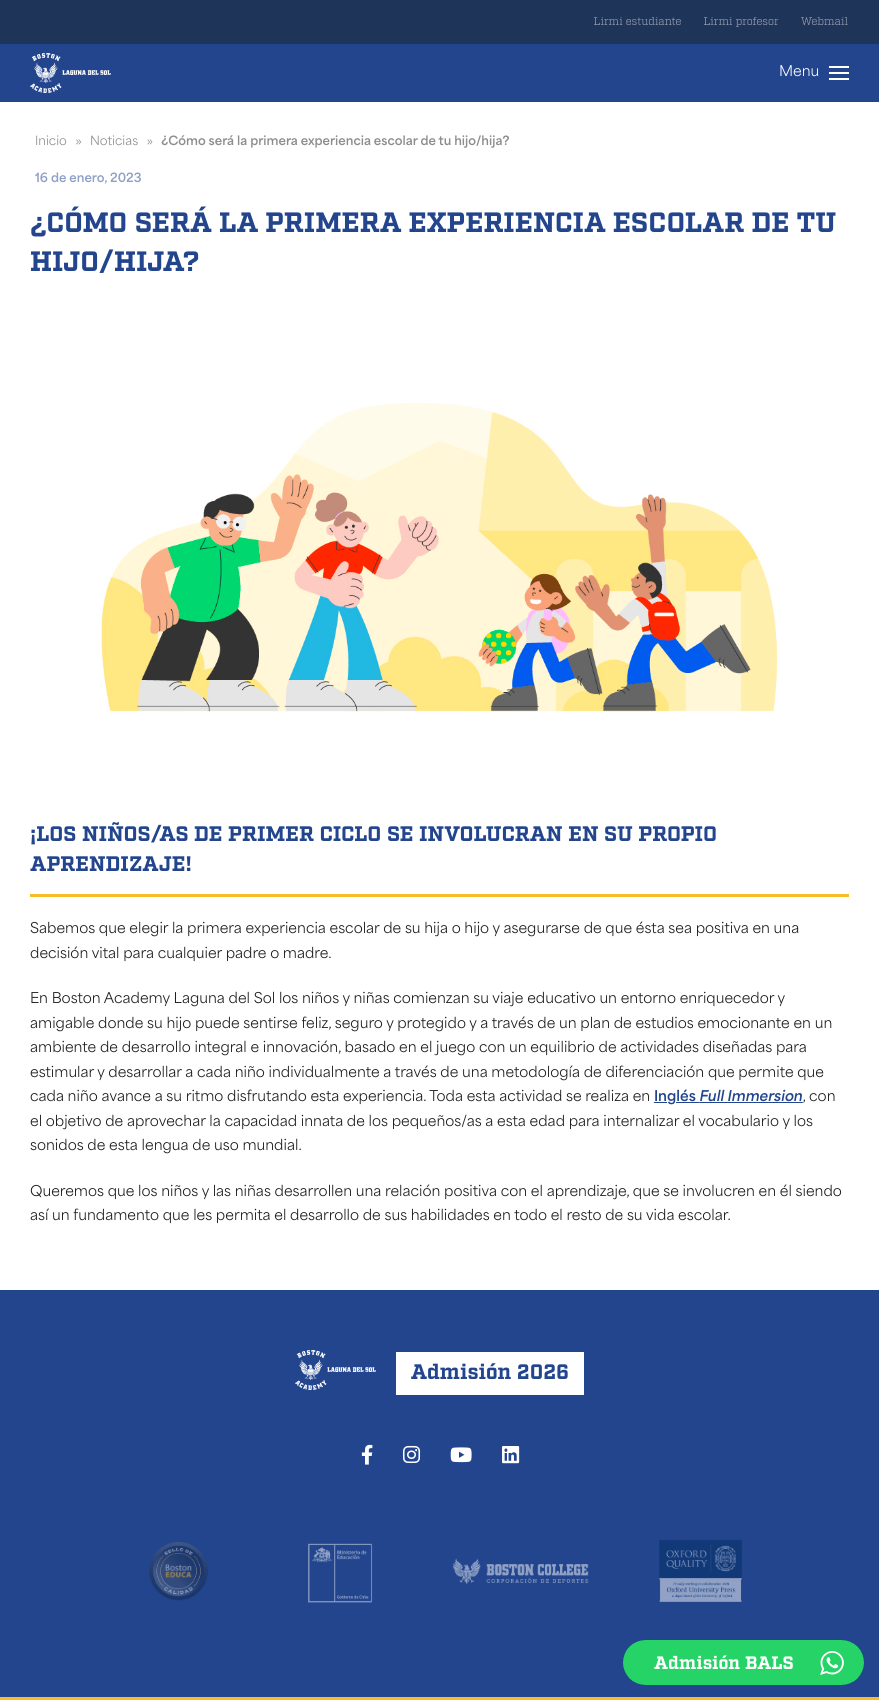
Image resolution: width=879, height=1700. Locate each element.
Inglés (728, 1097)
